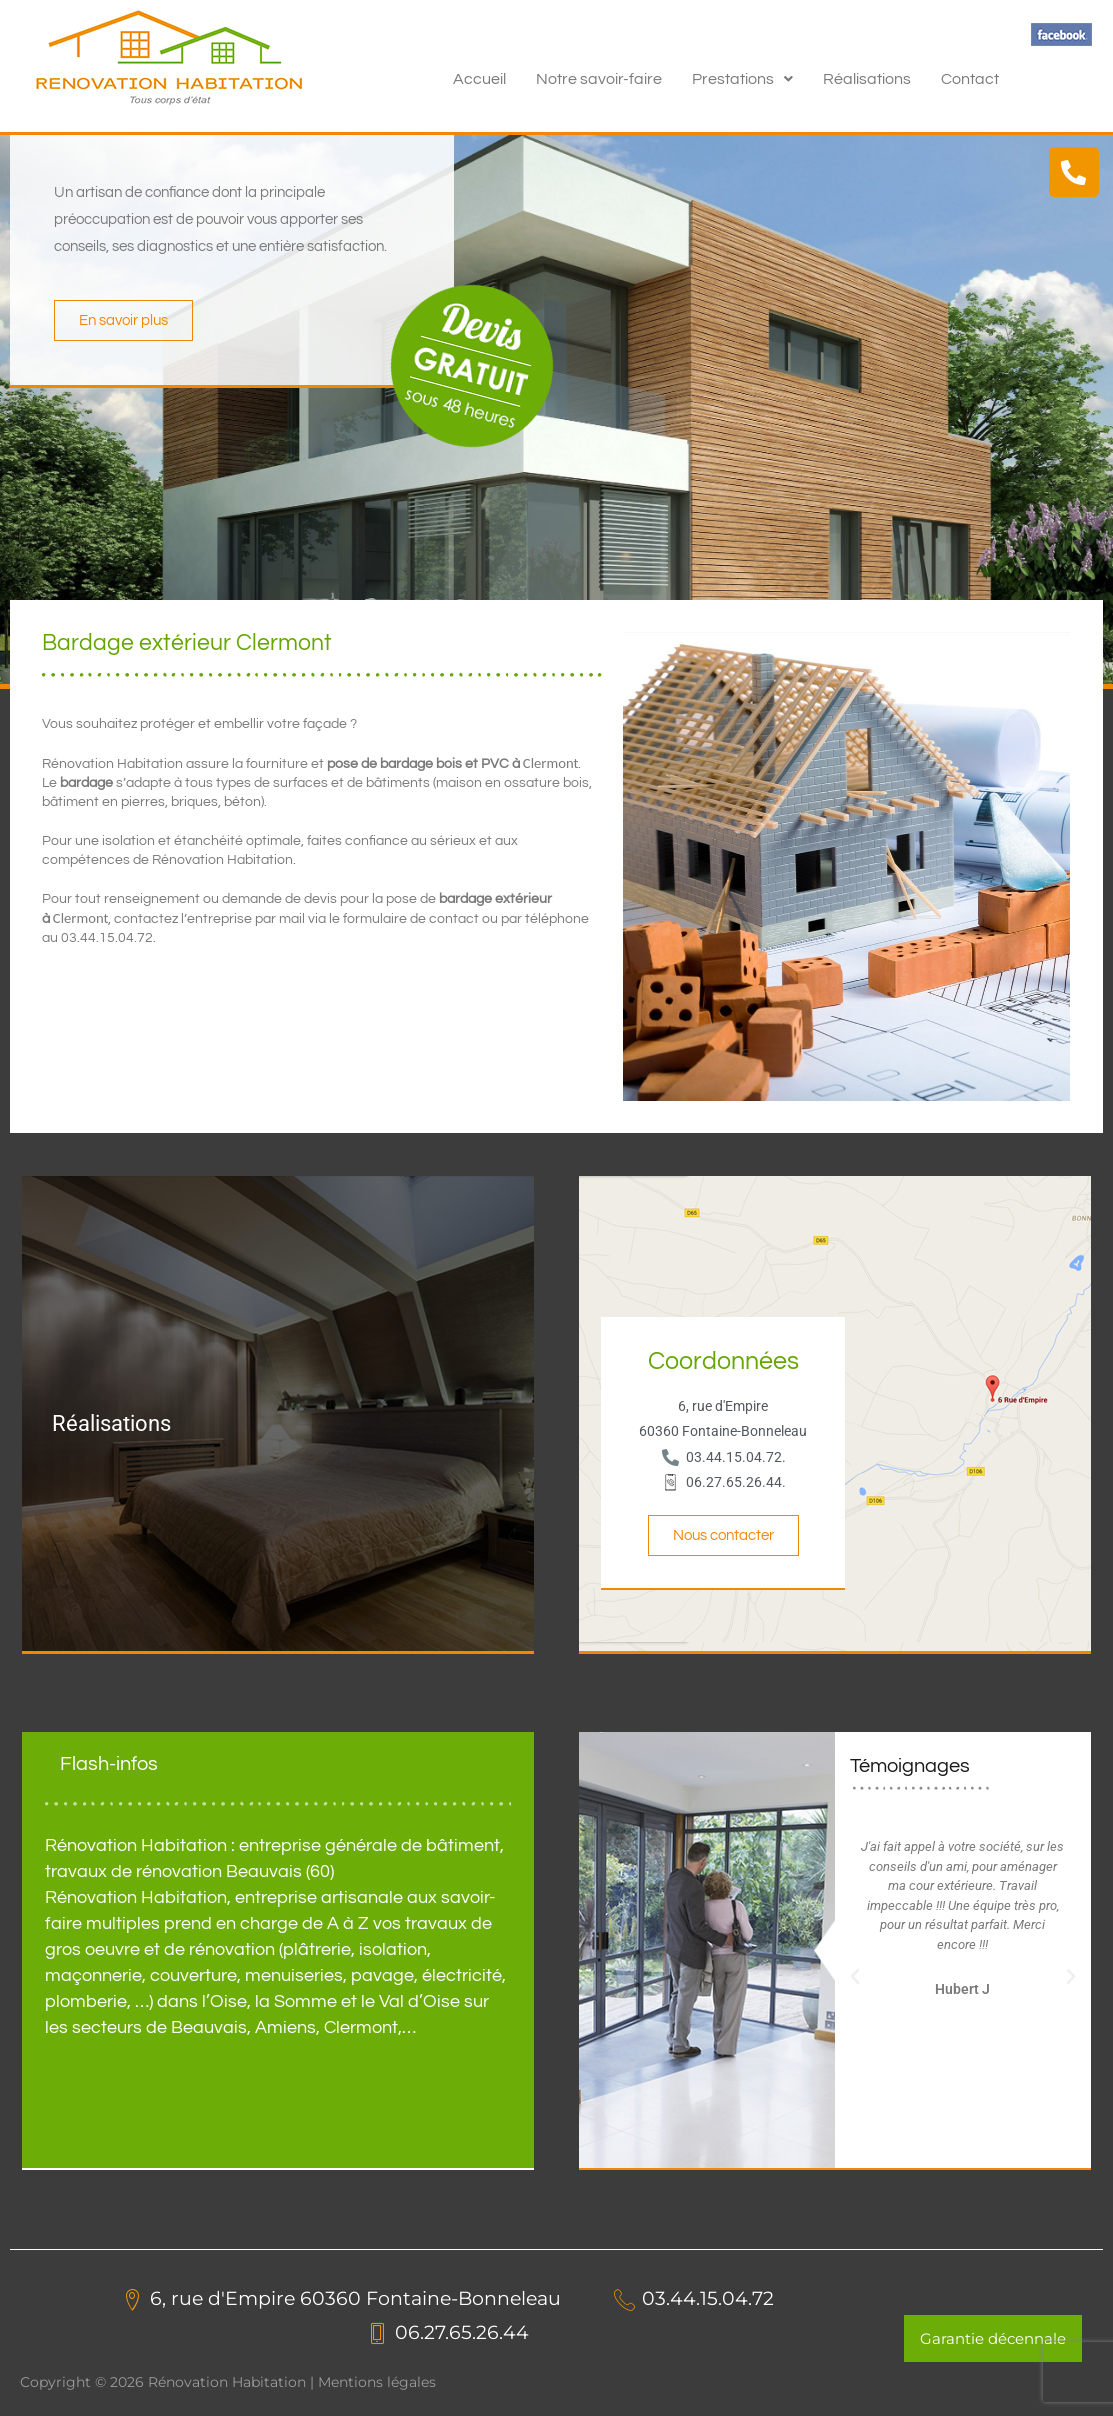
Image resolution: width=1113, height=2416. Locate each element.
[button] (742, 79)
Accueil (479, 79)
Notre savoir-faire (599, 79)
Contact (970, 79)
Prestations (742, 79)
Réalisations (867, 79)
